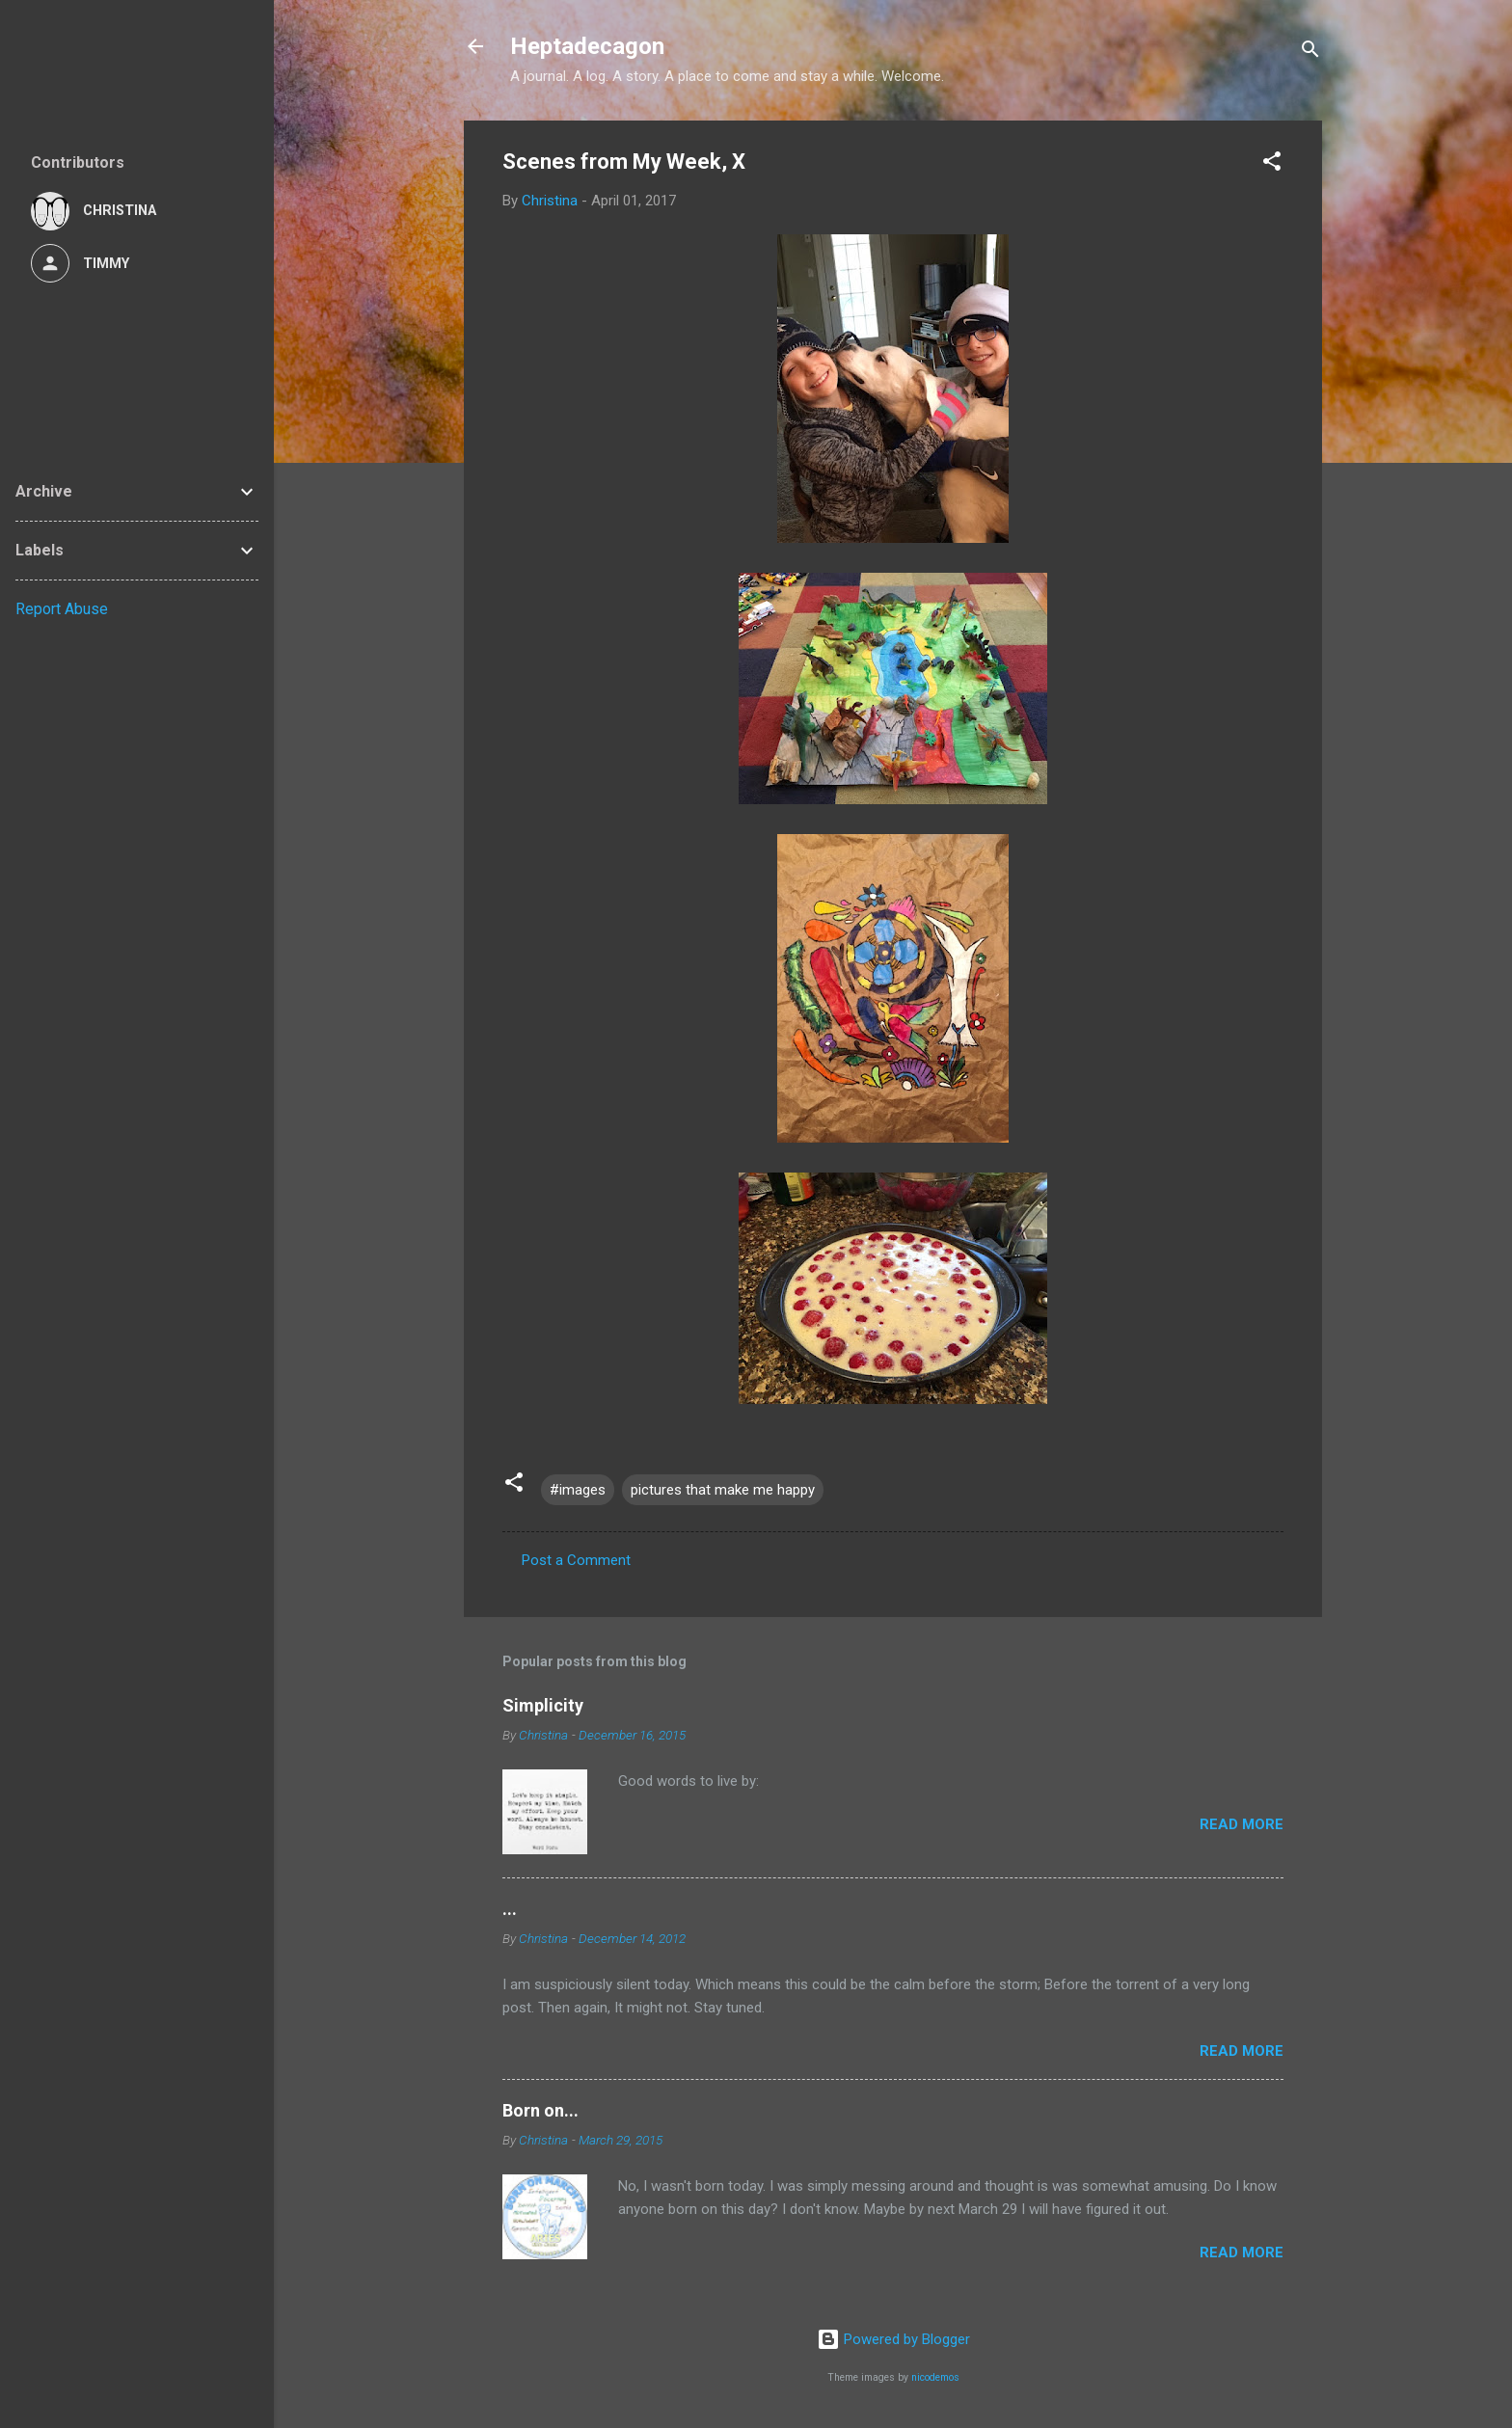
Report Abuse (61, 609)
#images (578, 1489)
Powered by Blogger (893, 2339)
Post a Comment (576, 1560)
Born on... (540, 2110)
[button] (1271, 164)
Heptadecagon (587, 46)
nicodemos (935, 2377)
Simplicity (542, 1705)
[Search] (1310, 52)
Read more (1241, 1824)
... (509, 1909)
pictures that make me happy (723, 1489)
